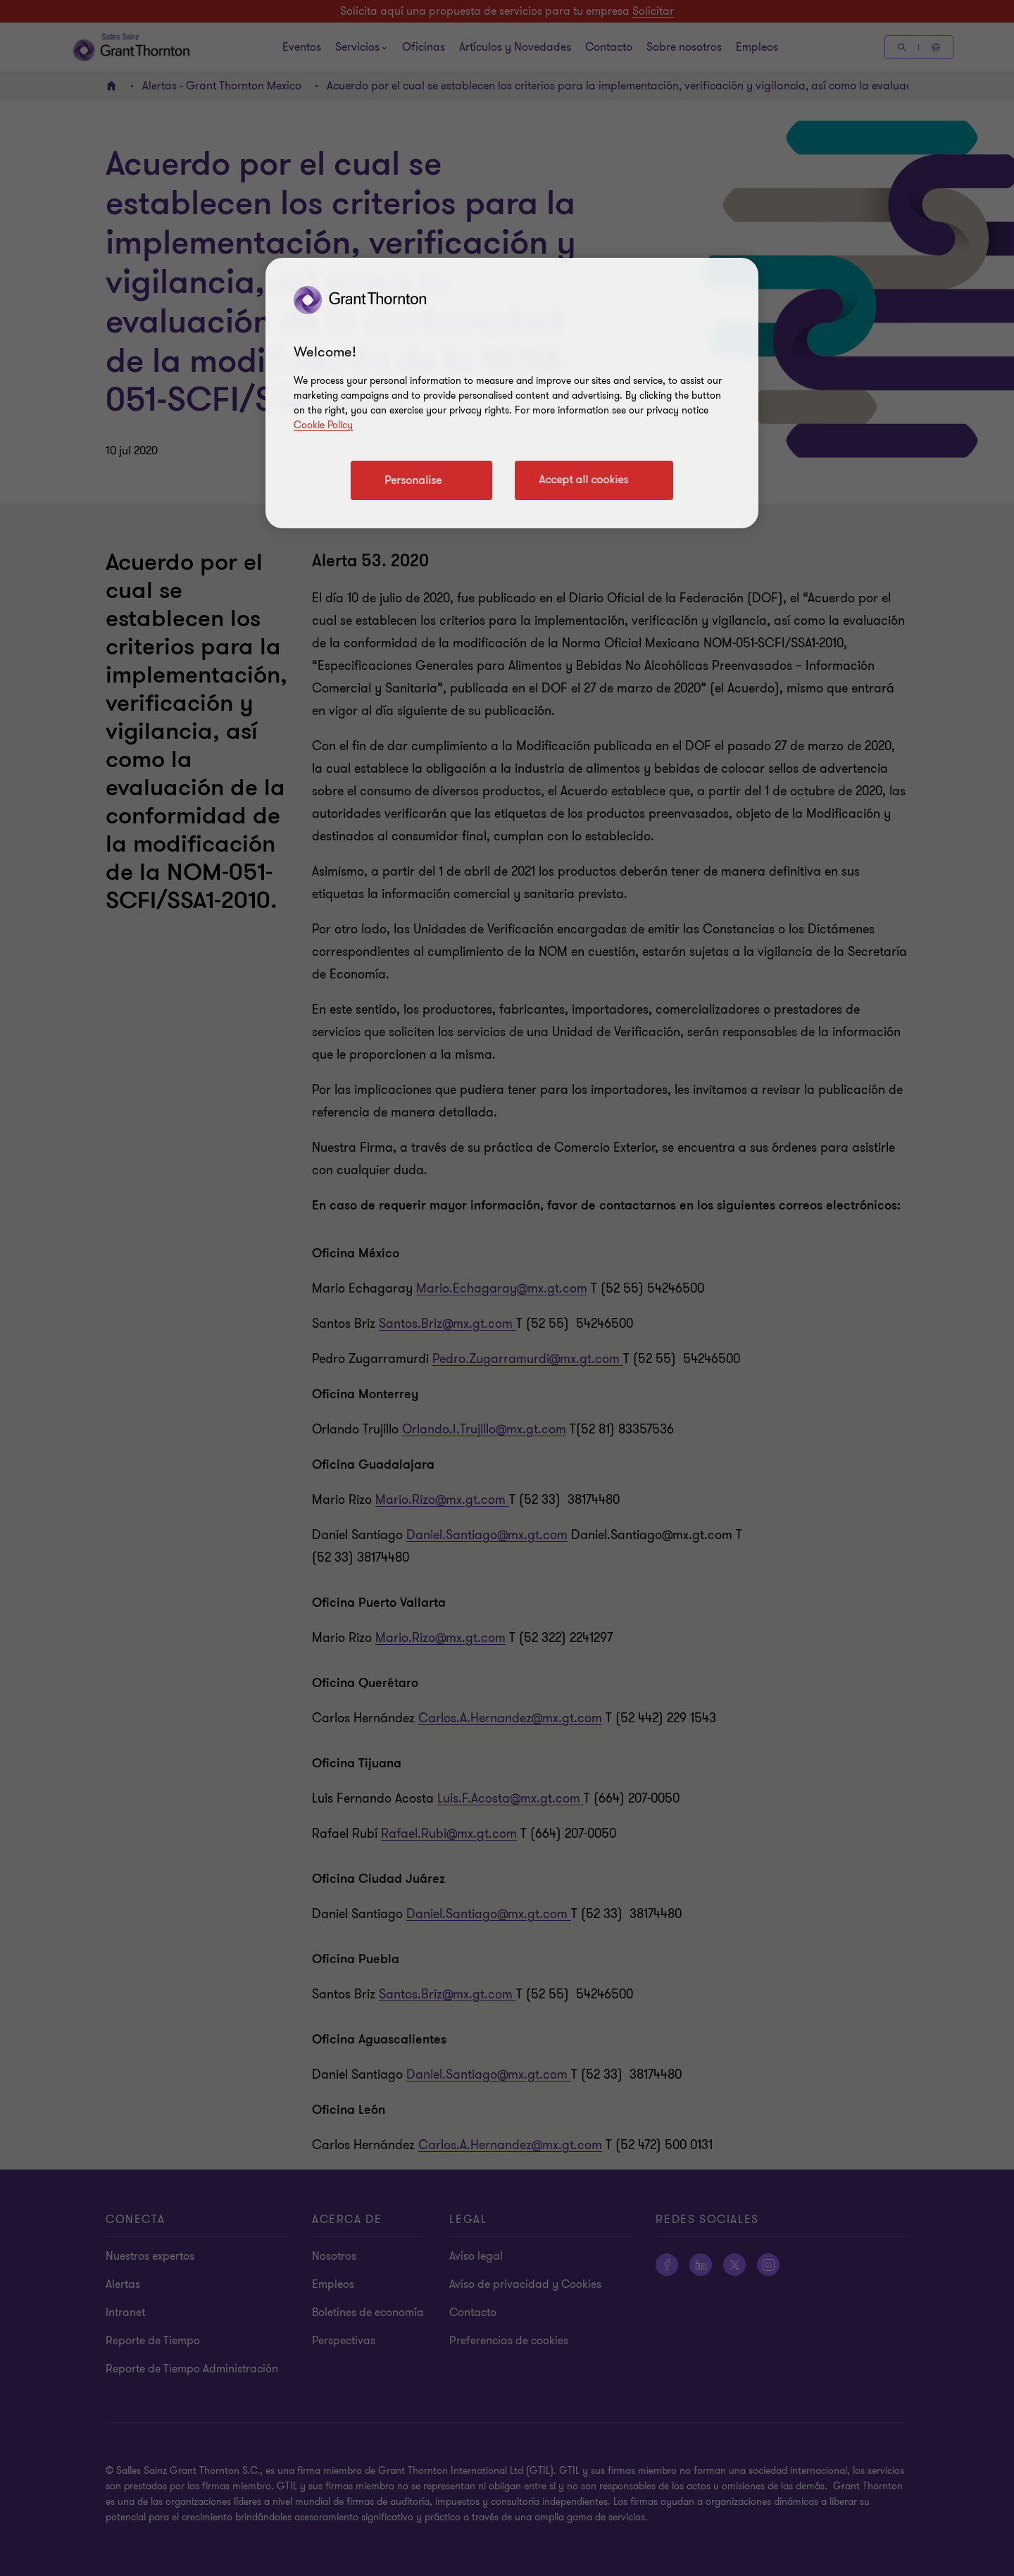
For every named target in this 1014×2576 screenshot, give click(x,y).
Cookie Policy (323, 425)
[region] (511, 393)
